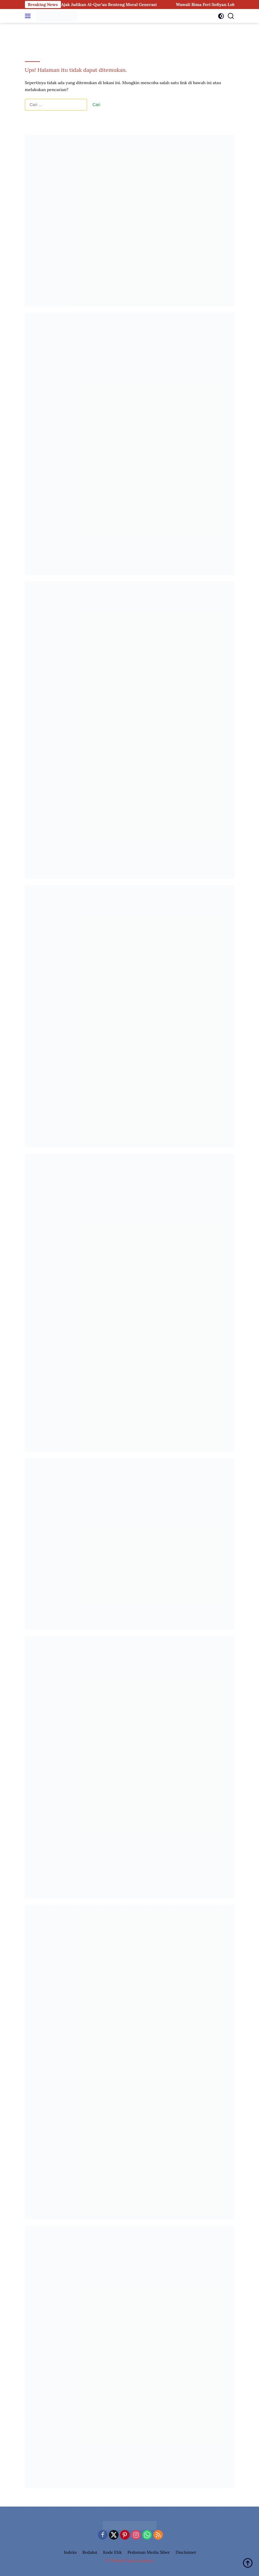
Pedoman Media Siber (149, 2552)
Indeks (70, 2552)
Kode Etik (112, 2552)
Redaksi (90, 2552)
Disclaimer (186, 2552)
